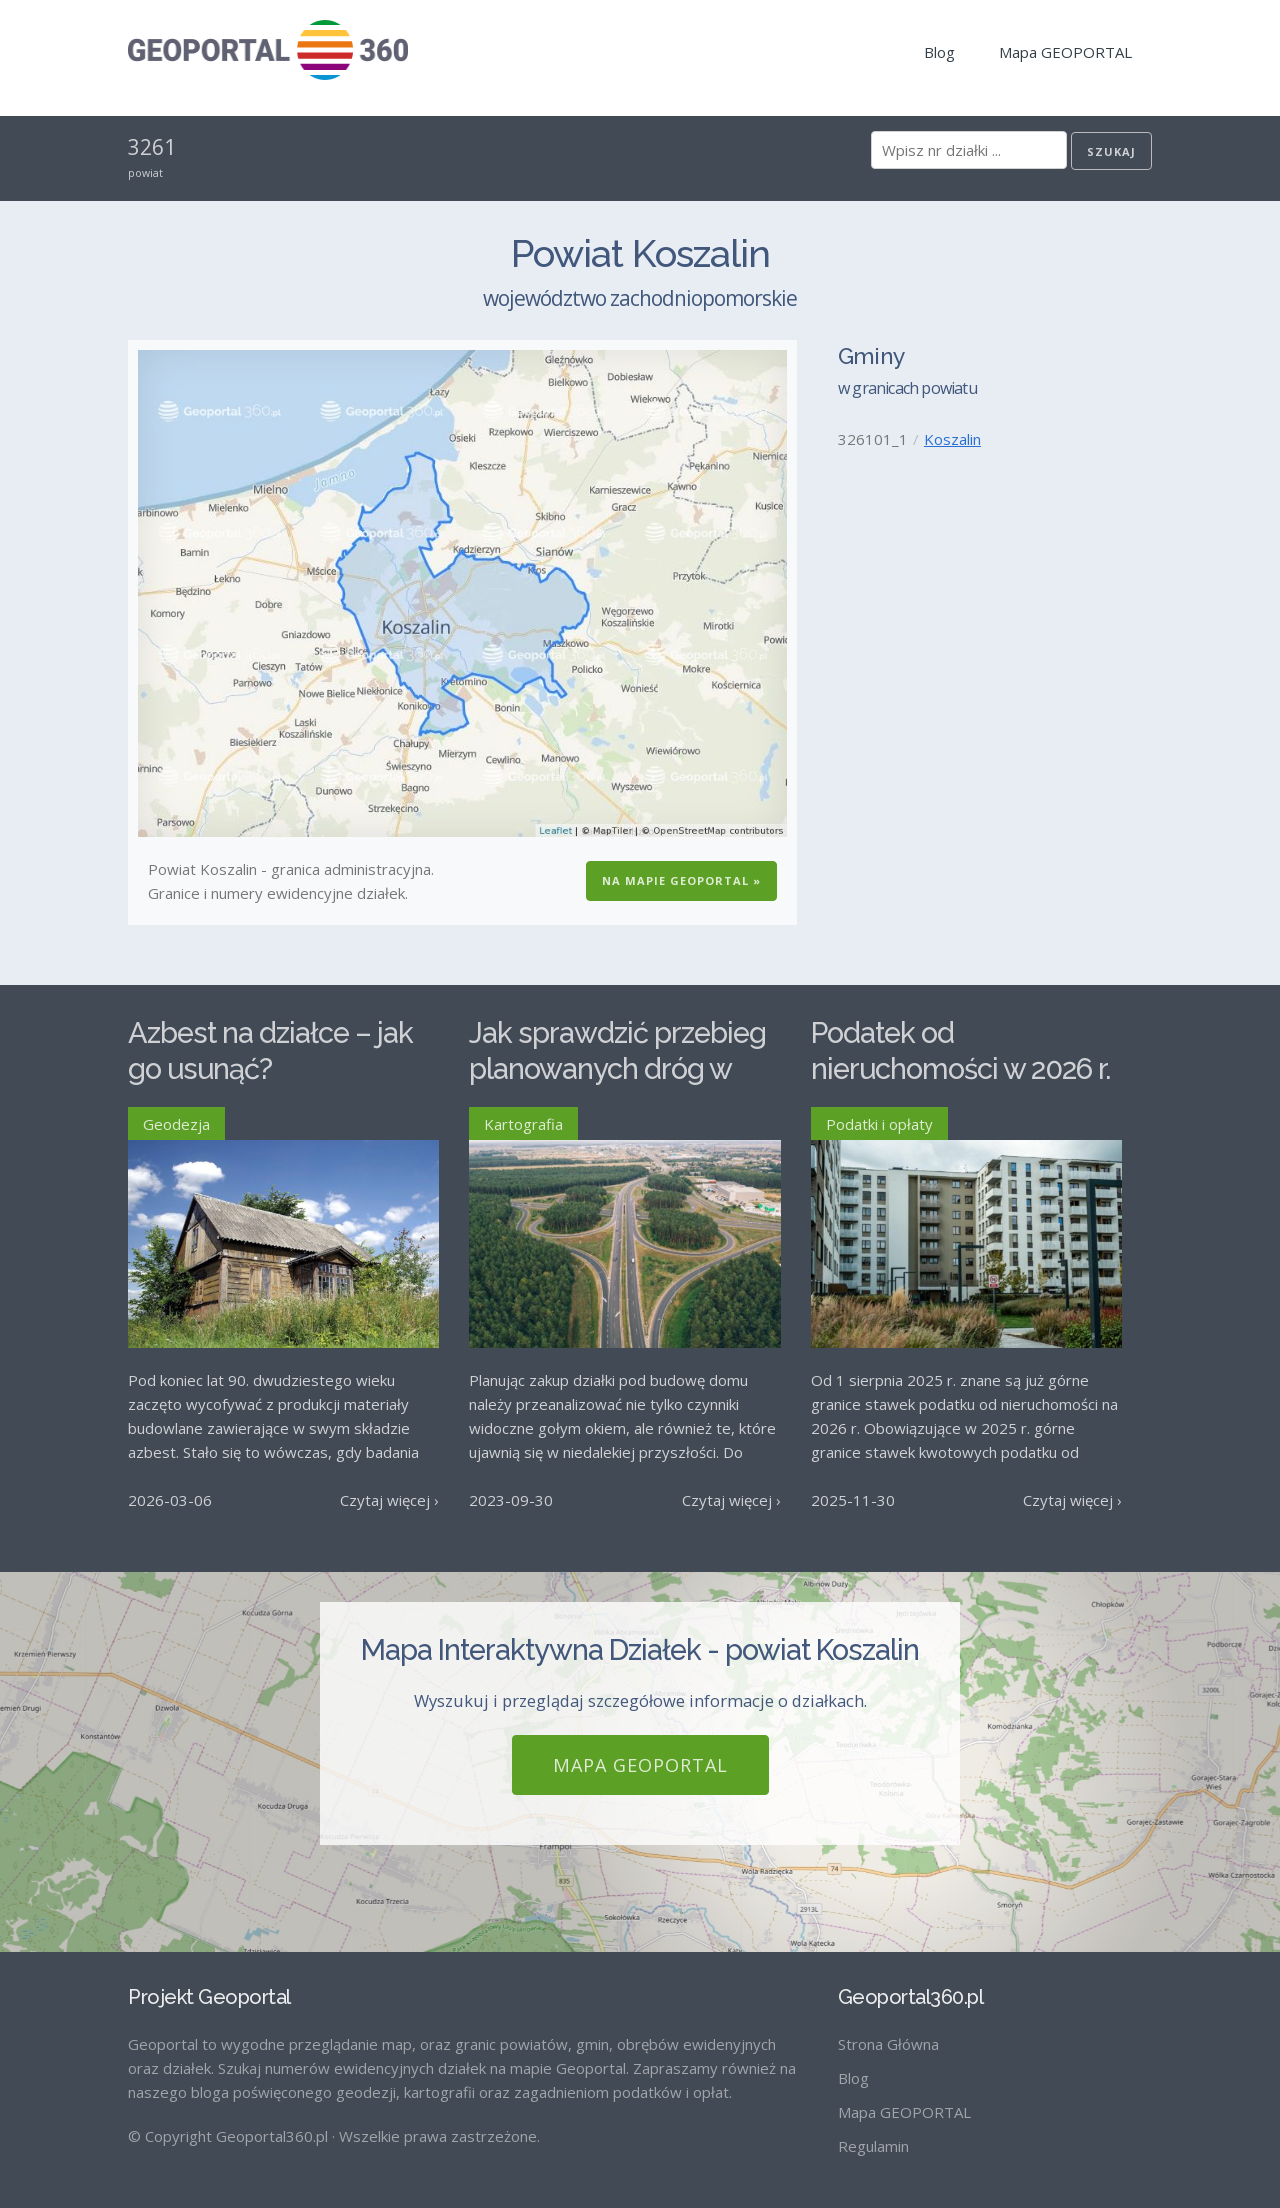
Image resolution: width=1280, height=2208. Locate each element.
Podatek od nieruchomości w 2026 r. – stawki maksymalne (960, 1069)
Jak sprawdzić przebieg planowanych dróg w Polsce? (617, 1069)
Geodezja (176, 1124)
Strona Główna (888, 2044)
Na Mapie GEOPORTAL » (681, 880)
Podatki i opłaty (879, 1124)
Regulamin (873, 2146)
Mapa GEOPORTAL (1065, 52)
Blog (939, 52)
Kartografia (523, 1124)
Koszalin (952, 439)
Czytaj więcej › (389, 1500)
